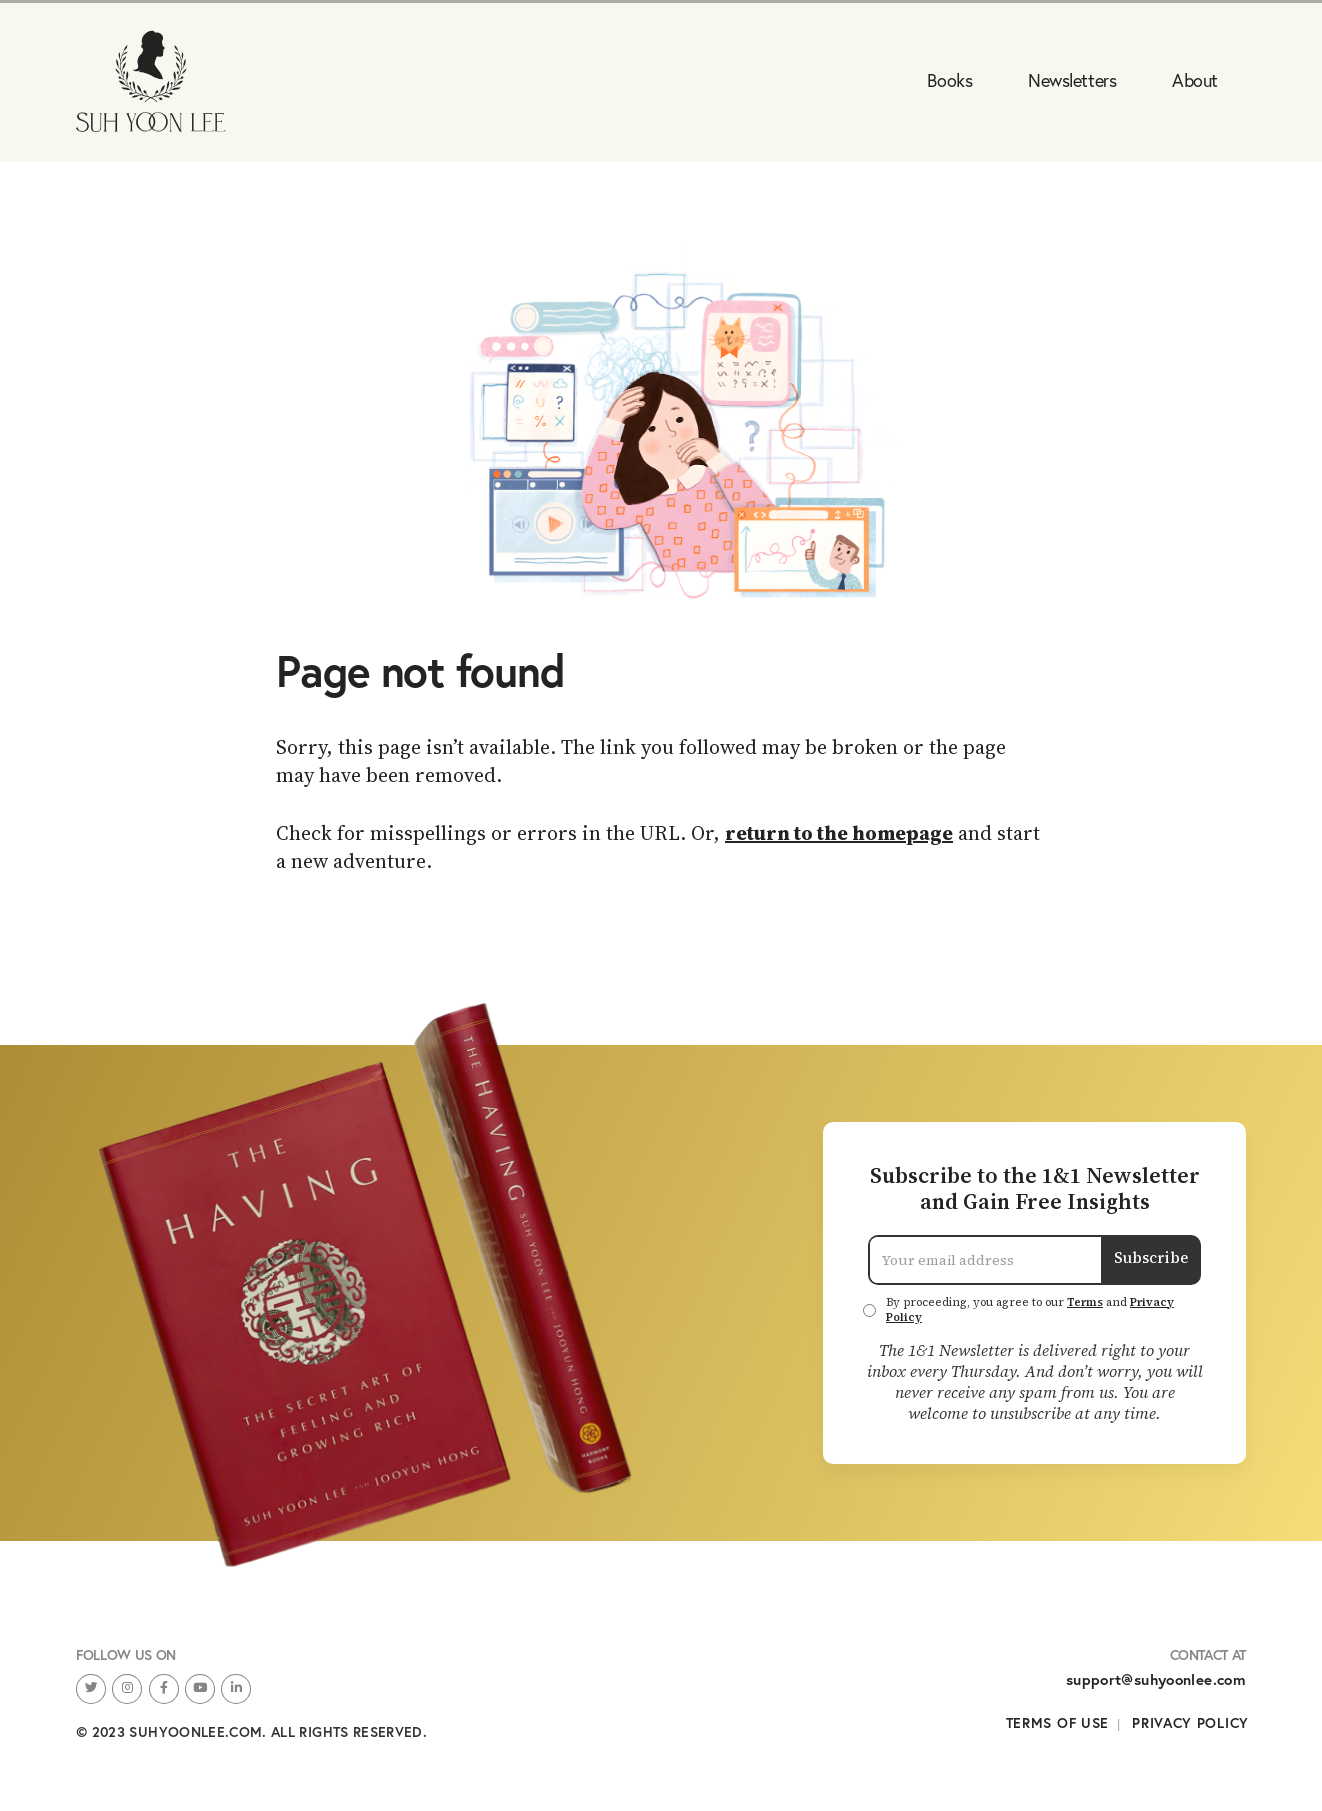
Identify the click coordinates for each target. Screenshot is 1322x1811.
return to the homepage (839, 833)
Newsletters (1072, 80)
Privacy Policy (1190, 1723)
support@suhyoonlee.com (1156, 1679)
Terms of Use (1057, 1723)
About (1195, 80)
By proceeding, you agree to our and (1030, 1310)
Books (949, 80)
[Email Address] (985, 1260)
